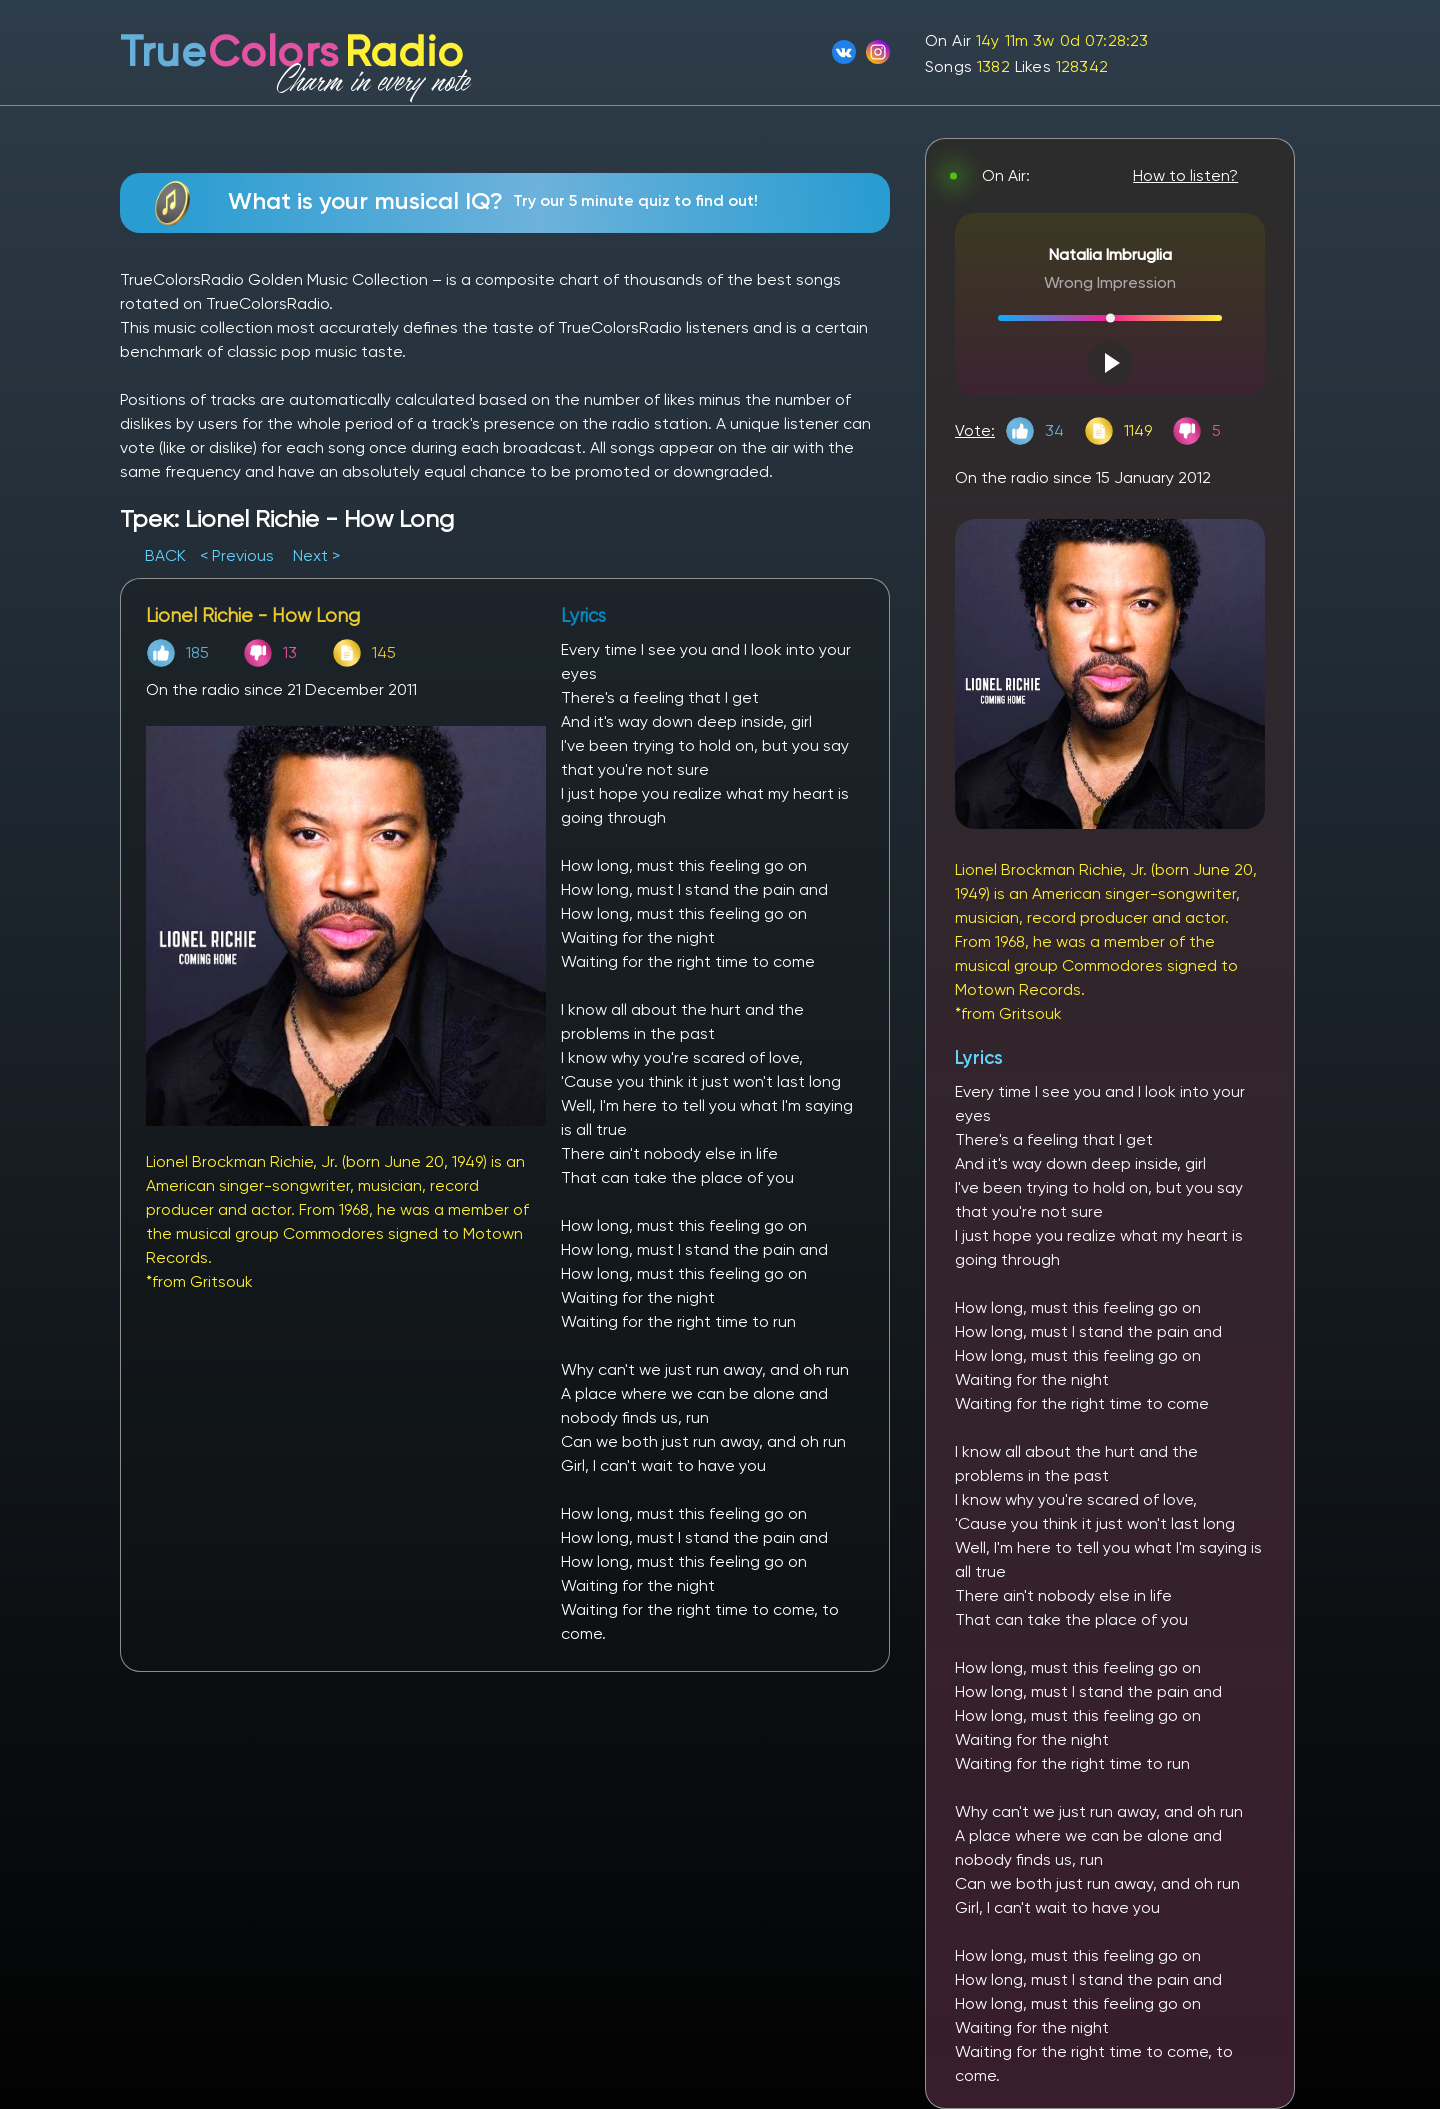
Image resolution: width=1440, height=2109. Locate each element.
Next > (316, 555)
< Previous (237, 555)
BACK (167, 555)
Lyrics (979, 1057)
